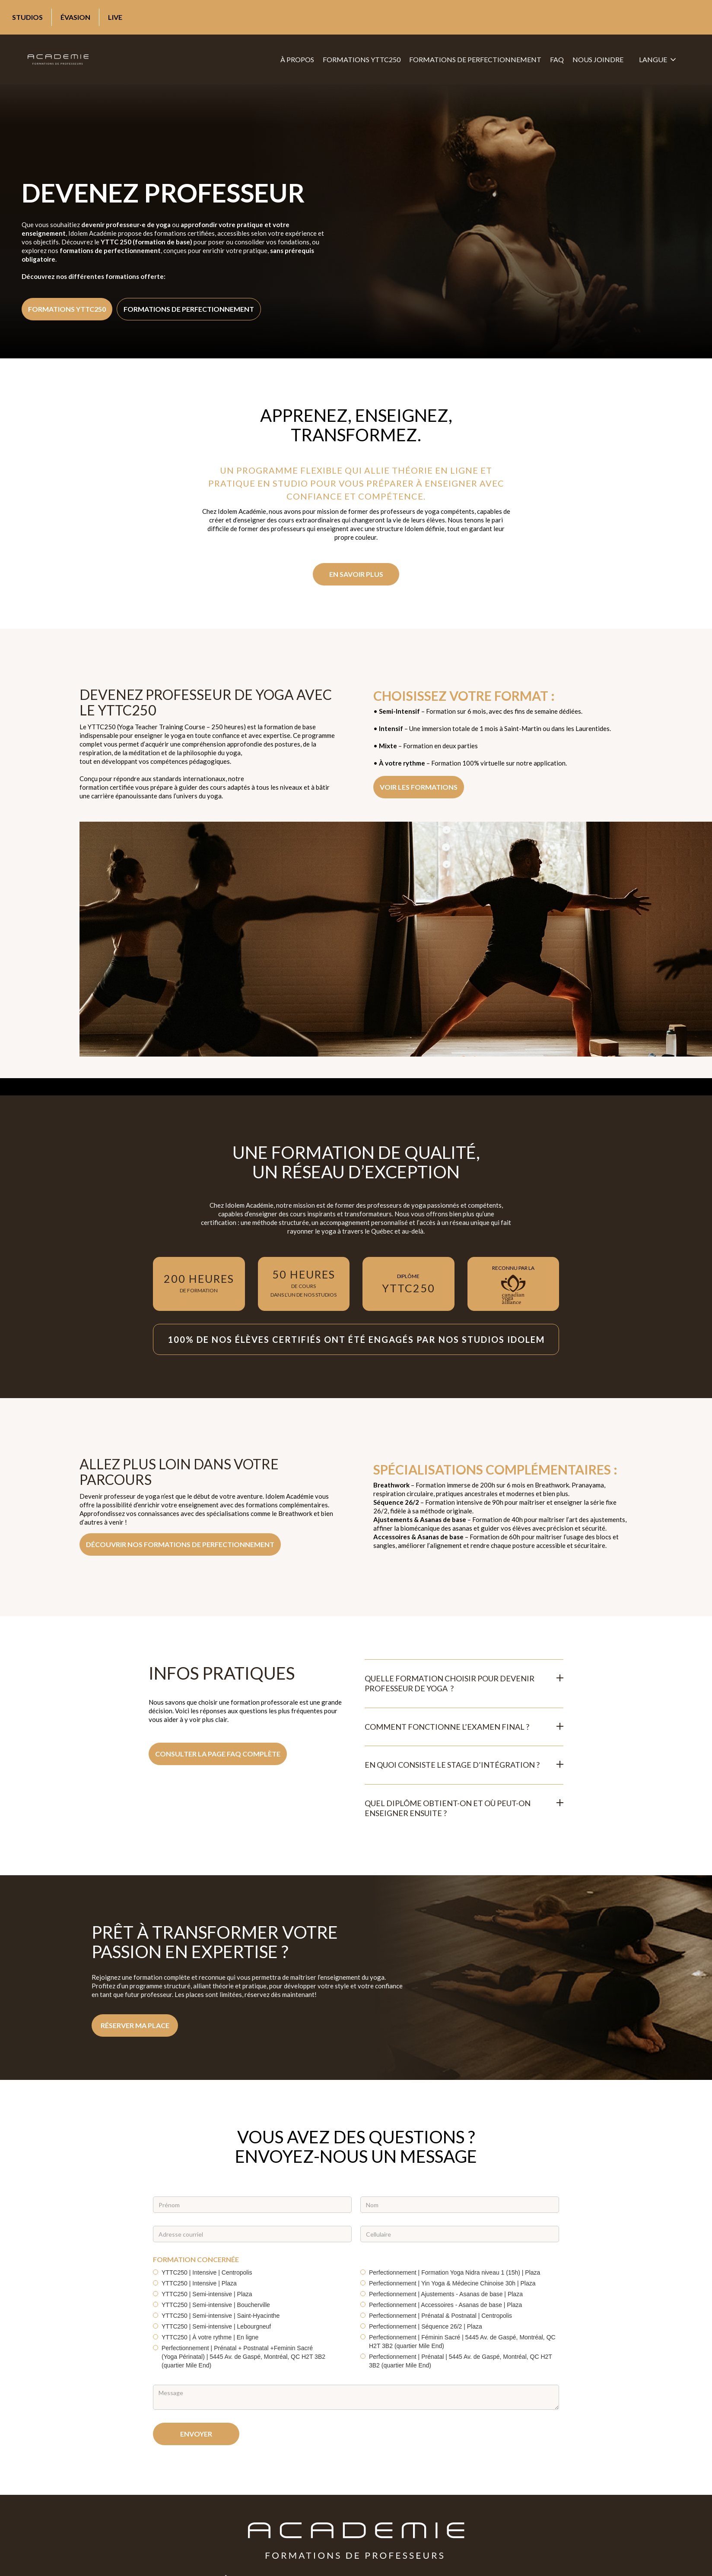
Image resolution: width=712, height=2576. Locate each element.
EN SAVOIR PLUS (356, 574)
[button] (657, 60)
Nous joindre (597, 59)
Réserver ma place (135, 2025)
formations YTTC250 (361, 59)
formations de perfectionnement (475, 59)
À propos (297, 59)
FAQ (557, 59)
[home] (58, 59)
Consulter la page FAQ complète (217, 1754)
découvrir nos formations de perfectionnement (180, 1544)
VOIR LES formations (419, 787)
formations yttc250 (67, 309)
